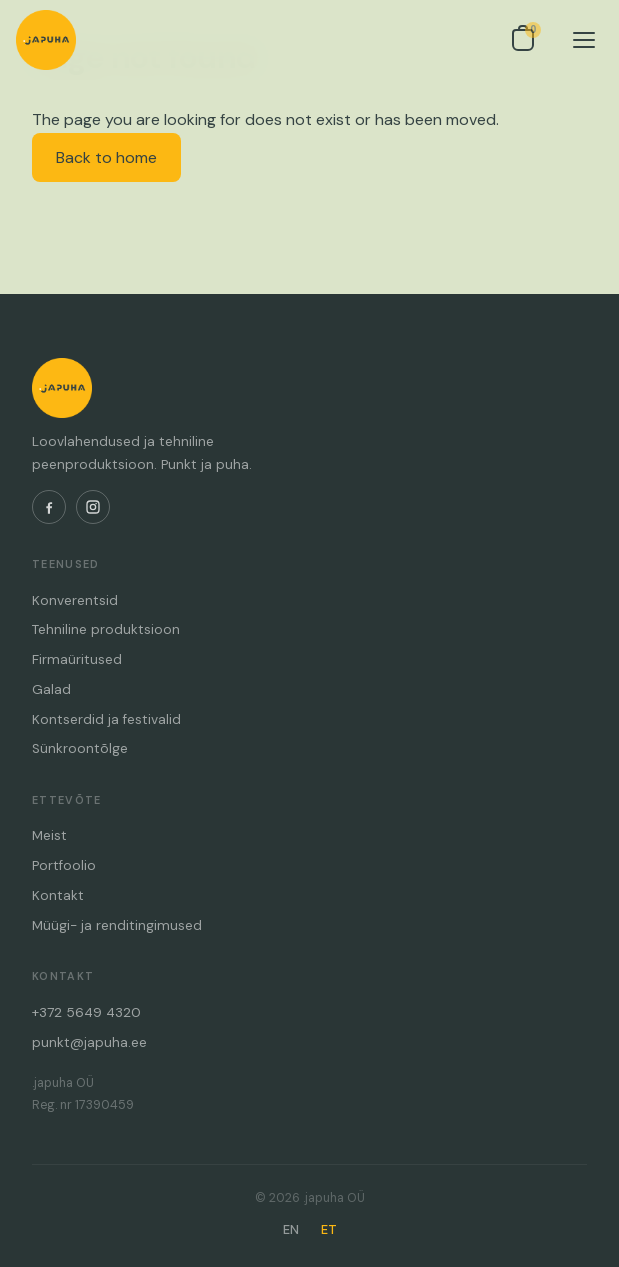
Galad (51, 689)
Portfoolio (64, 865)
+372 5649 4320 (86, 1012)
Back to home (106, 157)
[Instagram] (93, 507)
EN (291, 1229)
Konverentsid (75, 600)
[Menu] (584, 40)
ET (329, 1229)
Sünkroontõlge (80, 748)
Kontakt (58, 895)
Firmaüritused (77, 659)
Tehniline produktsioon (106, 629)
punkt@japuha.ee (89, 1042)
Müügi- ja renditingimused (117, 925)
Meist (49, 835)
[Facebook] (49, 507)
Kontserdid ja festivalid (106, 719)
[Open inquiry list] (523, 40)
